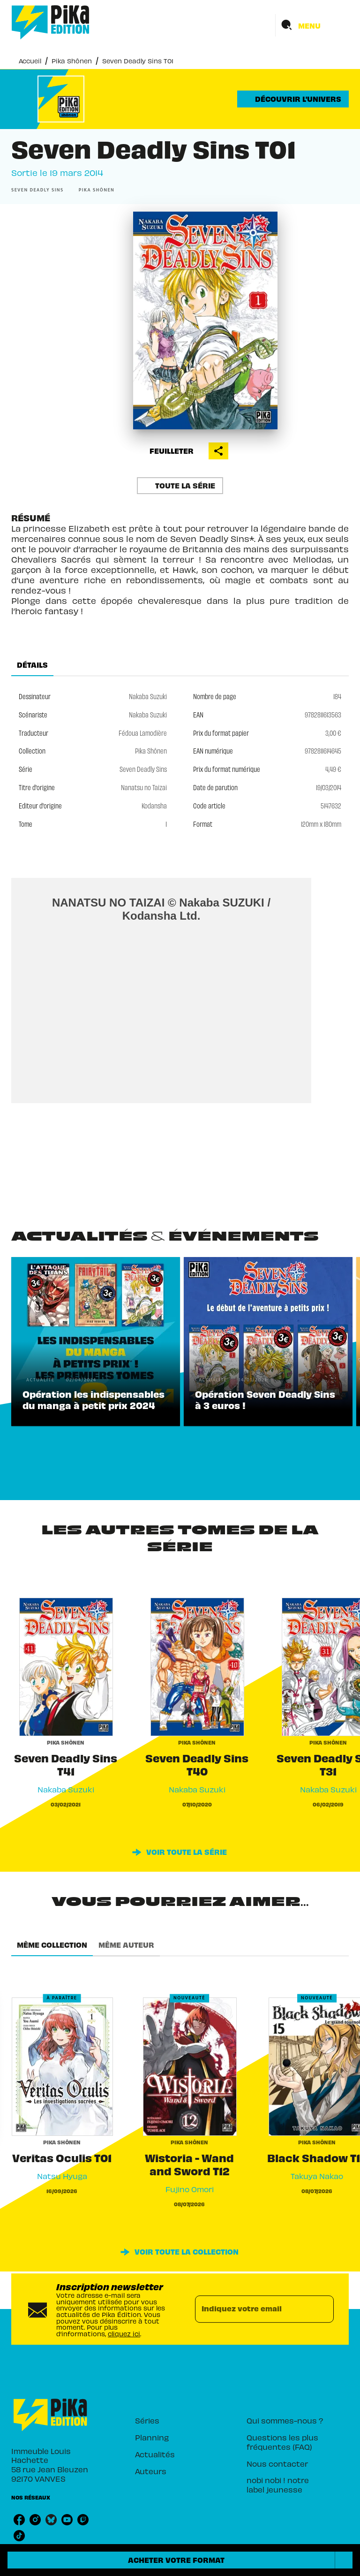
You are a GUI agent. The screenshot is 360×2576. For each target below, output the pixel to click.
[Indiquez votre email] (252, 2309)
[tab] (32, 665)
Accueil (30, 61)
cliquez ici (124, 2334)
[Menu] (312, 25)
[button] (293, 99)
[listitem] (19, 2520)
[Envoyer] (322, 2309)
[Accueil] (50, 22)
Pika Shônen (72, 61)
